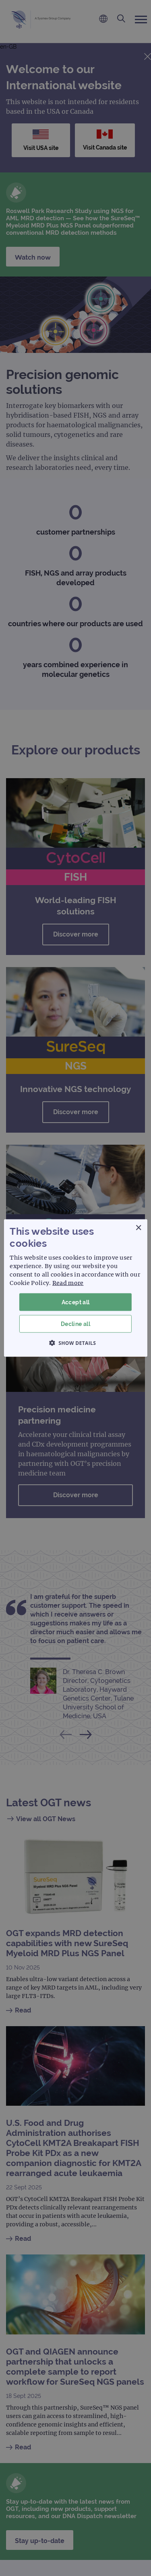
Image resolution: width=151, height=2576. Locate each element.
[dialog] (75, 1288)
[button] (75, 1343)
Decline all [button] (75, 1324)
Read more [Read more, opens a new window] (68, 1282)
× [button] (138, 1228)
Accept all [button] (76, 1302)
